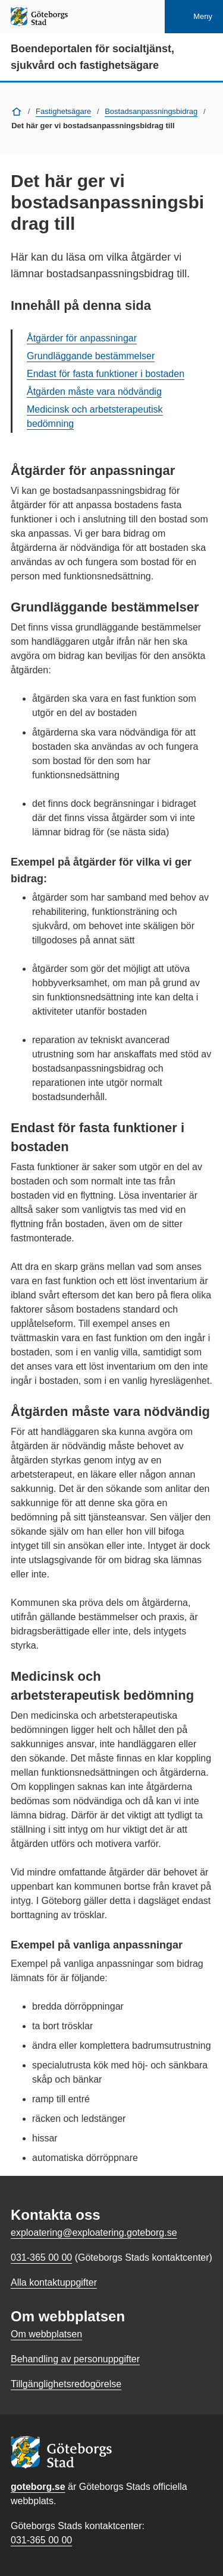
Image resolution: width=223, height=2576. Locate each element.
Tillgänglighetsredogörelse (66, 2384)
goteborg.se (38, 2487)
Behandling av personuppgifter (75, 2359)
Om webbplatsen (46, 2334)
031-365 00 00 (41, 2540)
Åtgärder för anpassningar (82, 338)
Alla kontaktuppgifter (54, 2282)
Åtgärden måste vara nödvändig (94, 391)
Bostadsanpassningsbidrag (151, 111)
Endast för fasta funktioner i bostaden (105, 374)
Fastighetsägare (63, 111)
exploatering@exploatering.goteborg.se (94, 2233)
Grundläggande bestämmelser (91, 356)
